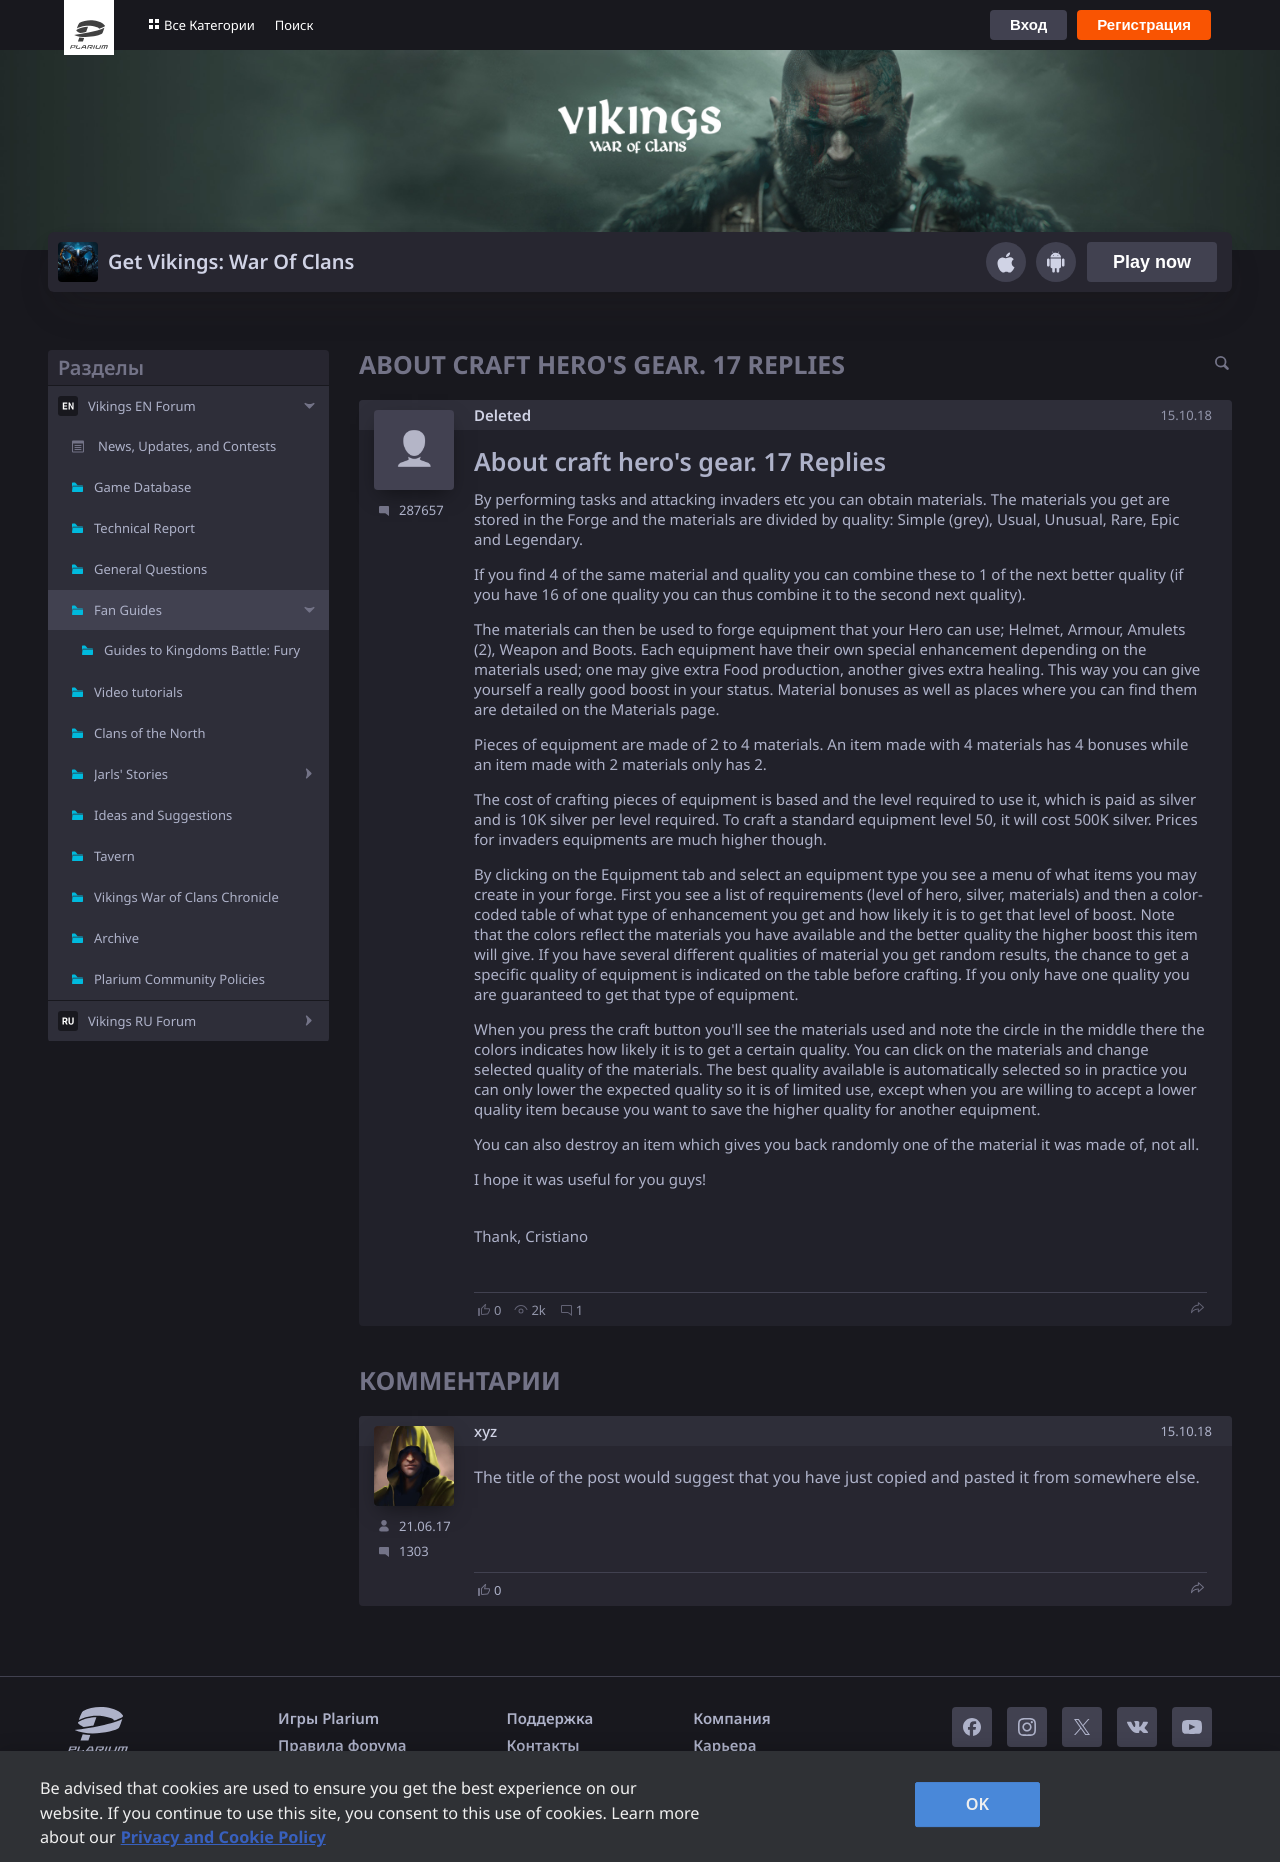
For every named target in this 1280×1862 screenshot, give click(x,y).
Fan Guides (128, 610)
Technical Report (144, 528)
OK (978, 1804)
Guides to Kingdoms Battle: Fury (202, 650)
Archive (116, 938)
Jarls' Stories (131, 774)
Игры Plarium (328, 1719)
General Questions (150, 569)
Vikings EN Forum (142, 406)
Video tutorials (138, 692)
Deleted (502, 416)
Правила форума (342, 1746)
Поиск (294, 25)
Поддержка (550, 1719)
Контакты (543, 1746)
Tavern (114, 856)
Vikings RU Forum (142, 1021)
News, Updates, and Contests (187, 446)
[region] (640, 1806)
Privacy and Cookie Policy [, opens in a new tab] (223, 1837)
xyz (485, 1432)
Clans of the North (150, 733)
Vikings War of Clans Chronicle (186, 897)
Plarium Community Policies (179, 979)
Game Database (142, 487)
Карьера (724, 1746)
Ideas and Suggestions (163, 815)
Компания (732, 1719)
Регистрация (1144, 24)
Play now (1152, 262)
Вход (1028, 24)
